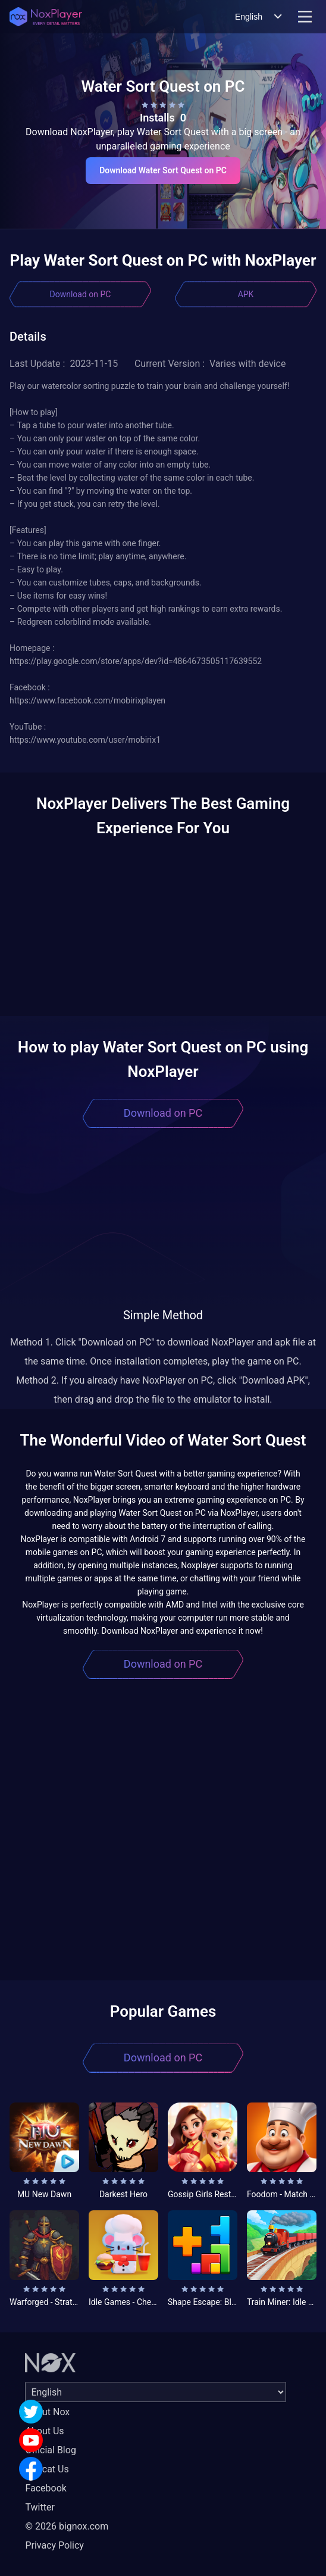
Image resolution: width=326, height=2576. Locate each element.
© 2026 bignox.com (66, 2526)
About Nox (47, 2412)
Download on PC (80, 294)
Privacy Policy (54, 2545)
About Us (44, 2431)
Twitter (39, 2507)
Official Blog (50, 2450)
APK (246, 294)
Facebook (45, 2488)
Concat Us (46, 2469)
